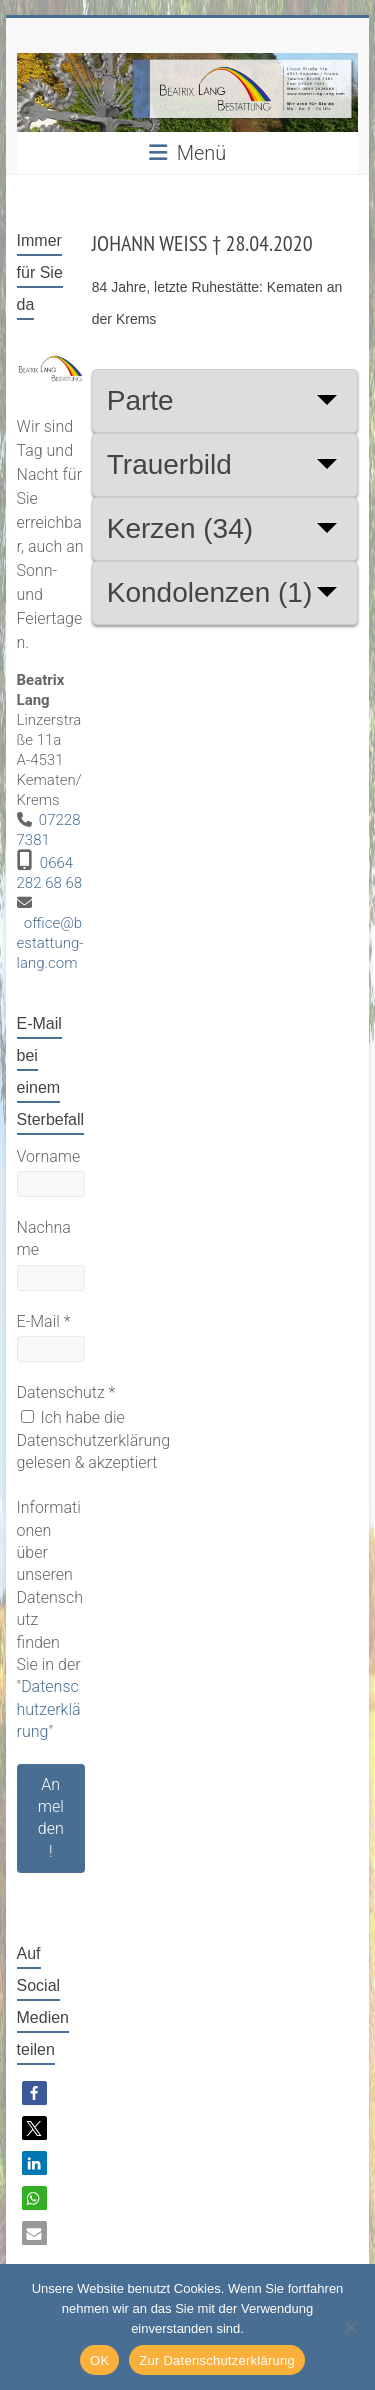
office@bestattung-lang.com (50, 943)
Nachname (44, 1238)
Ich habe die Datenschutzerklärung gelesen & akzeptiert (94, 1440)
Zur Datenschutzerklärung (217, 2360)
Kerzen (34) (180, 528)
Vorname (49, 1156)
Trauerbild (169, 464)
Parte (140, 400)
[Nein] (350, 2327)
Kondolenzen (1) (209, 592)
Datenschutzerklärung (49, 1709)
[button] (34, 2093)
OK (99, 2360)
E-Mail (44, 1321)
